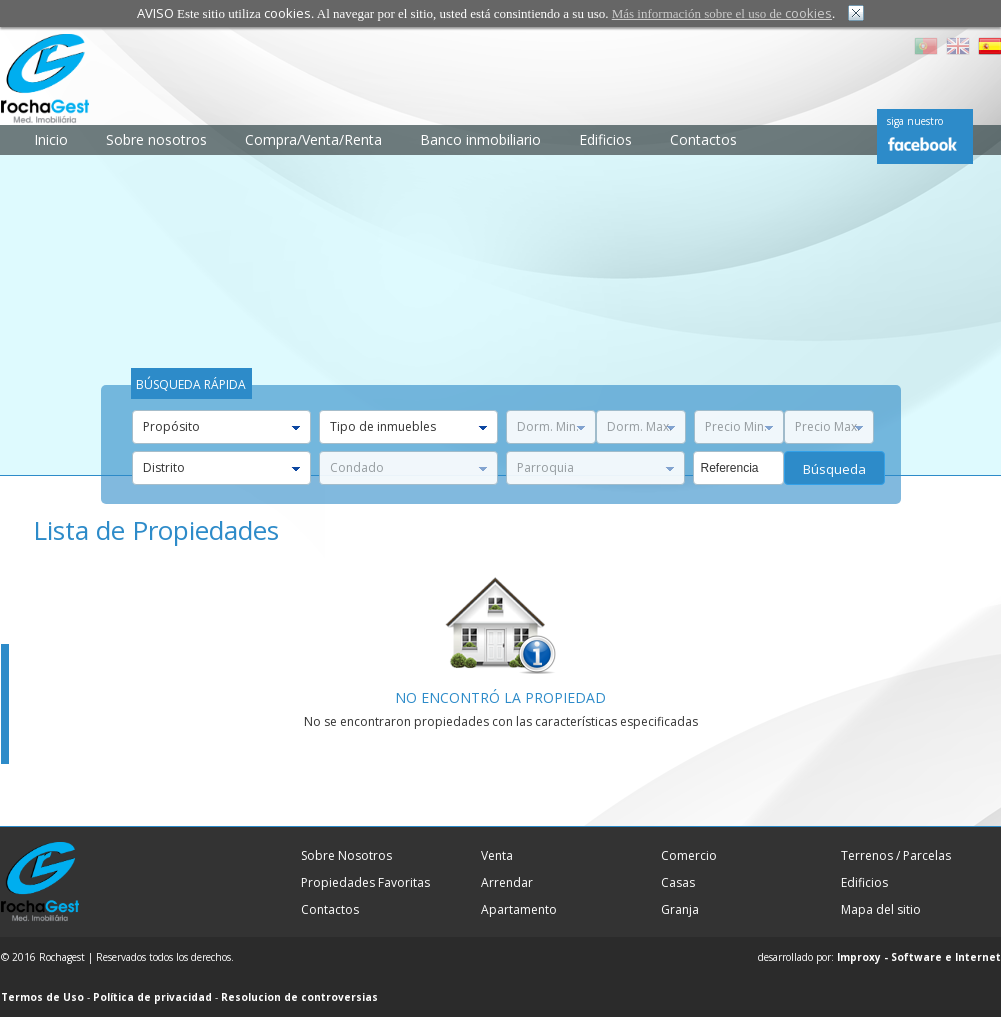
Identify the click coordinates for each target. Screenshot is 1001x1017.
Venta (497, 855)
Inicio (51, 139)
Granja (680, 909)
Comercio (689, 855)
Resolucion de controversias (299, 997)
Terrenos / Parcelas (896, 855)
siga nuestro (915, 121)
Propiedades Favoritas (365, 882)
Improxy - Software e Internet (919, 957)
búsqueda (834, 469)
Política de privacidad (152, 997)
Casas (678, 882)
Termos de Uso (42, 997)
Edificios (605, 139)
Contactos (703, 139)
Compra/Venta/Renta (313, 139)
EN (958, 46)
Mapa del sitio (881, 909)
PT (926, 46)
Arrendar (507, 882)
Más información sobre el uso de (722, 13)
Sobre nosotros (156, 139)
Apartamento (519, 909)
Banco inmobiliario (480, 139)
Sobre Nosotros (346, 855)
